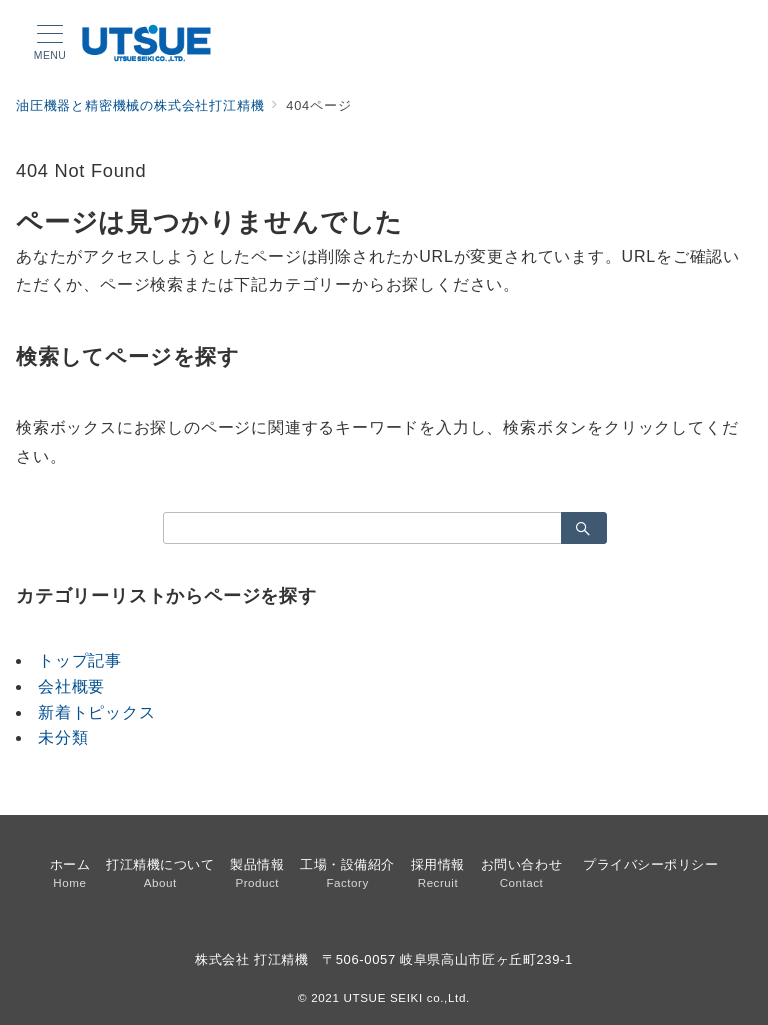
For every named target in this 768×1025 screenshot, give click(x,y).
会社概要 (71, 686)
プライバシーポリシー (650, 864)
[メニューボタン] (50, 43)
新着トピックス (97, 712)
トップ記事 (80, 660)
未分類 (63, 737)
